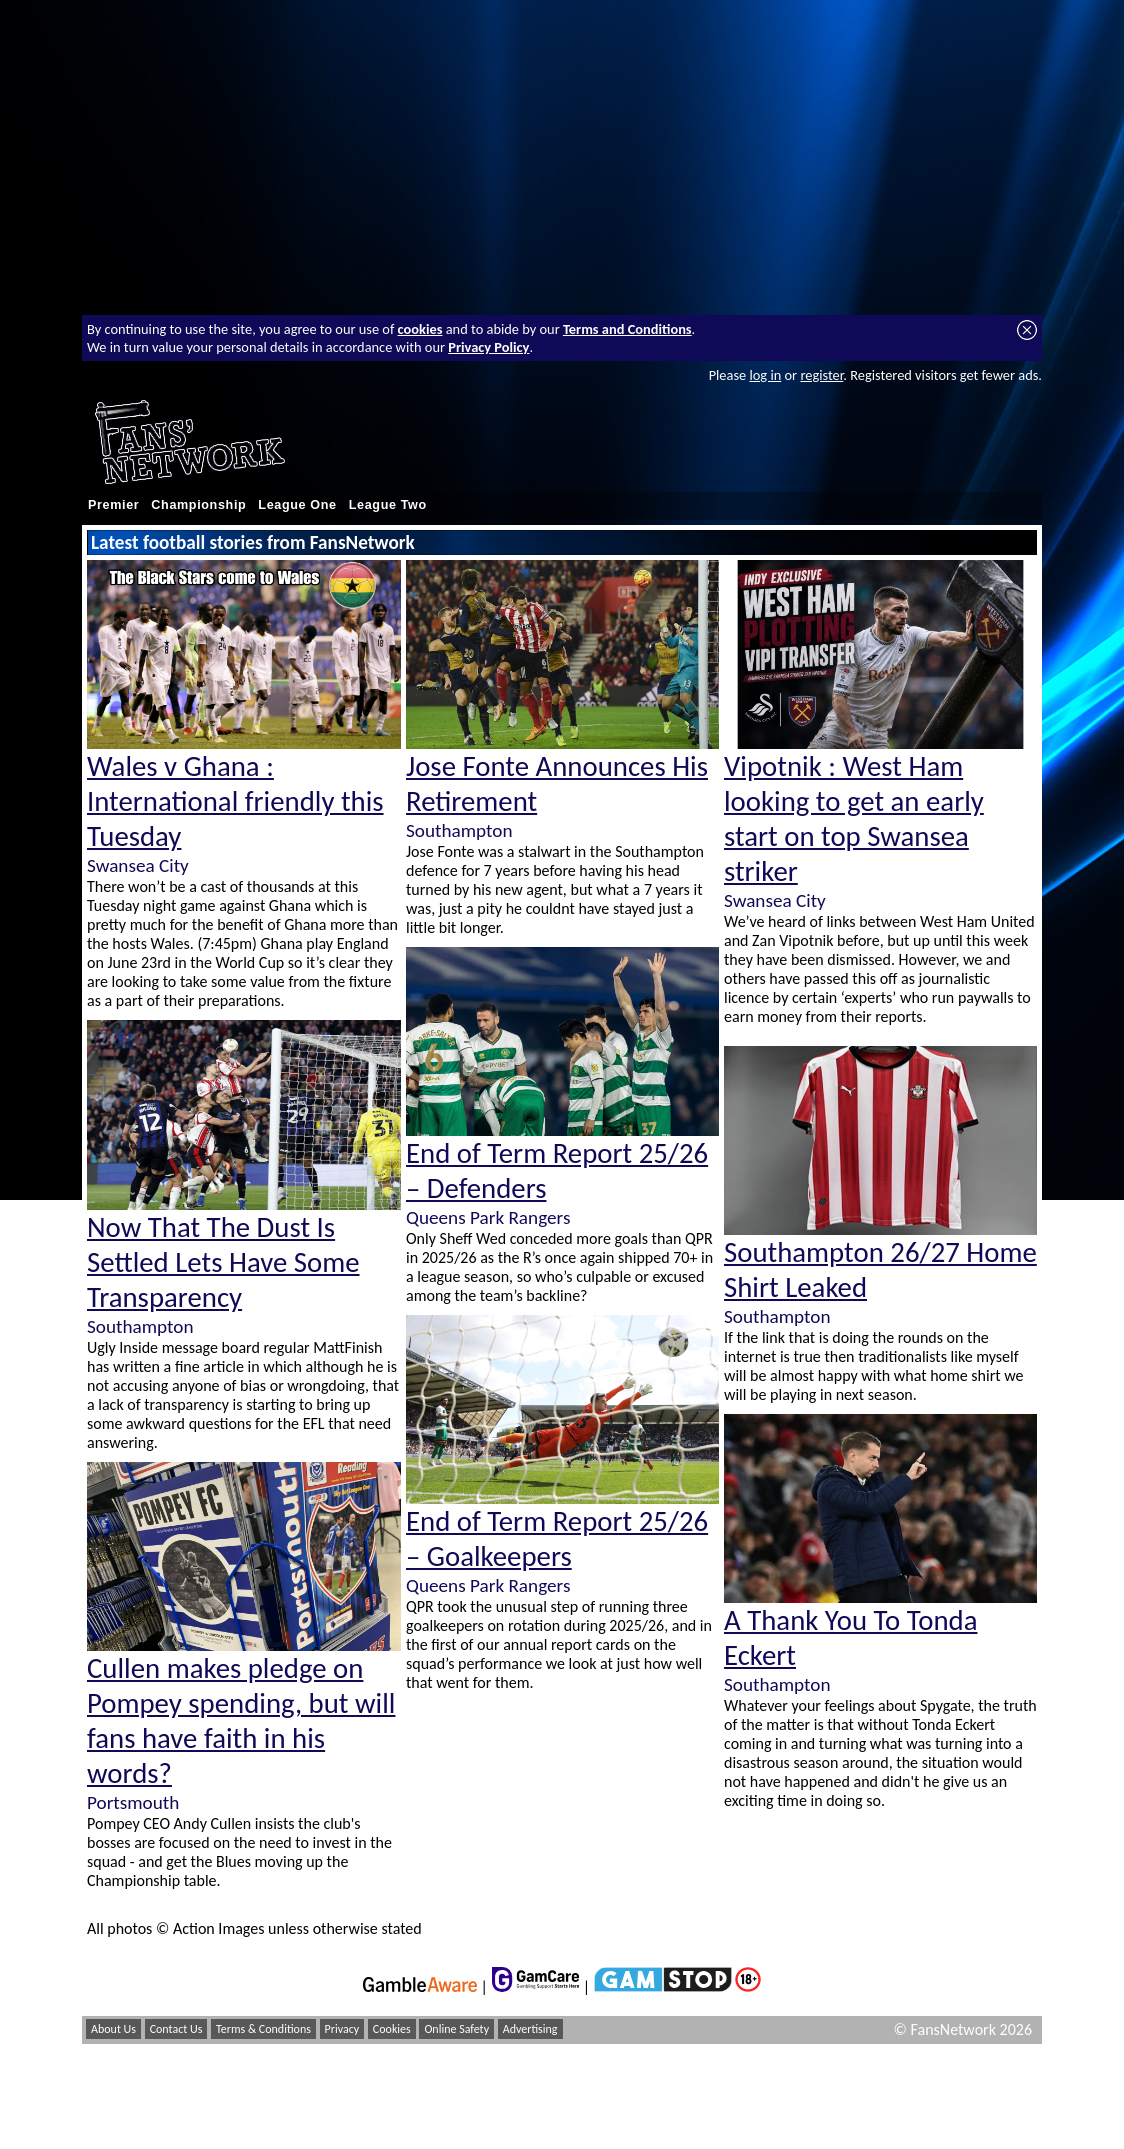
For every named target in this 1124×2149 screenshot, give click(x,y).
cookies (420, 329)
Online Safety (456, 2029)
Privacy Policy (488, 347)
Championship (198, 505)
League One (297, 505)
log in (765, 375)
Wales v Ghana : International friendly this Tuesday (235, 801)
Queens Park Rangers (488, 1217)
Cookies (392, 2029)
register (821, 375)
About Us (113, 2029)
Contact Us (176, 2029)
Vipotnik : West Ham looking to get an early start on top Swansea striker (854, 819)
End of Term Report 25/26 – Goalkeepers (557, 1539)
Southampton (140, 1326)
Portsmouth (133, 1802)
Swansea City (138, 865)
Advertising (530, 2029)
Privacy (342, 2029)
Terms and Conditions (627, 329)
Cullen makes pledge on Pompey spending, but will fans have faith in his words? (241, 1721)
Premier (113, 505)
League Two (388, 505)
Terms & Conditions (263, 2029)
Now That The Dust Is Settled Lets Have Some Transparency (223, 1262)
